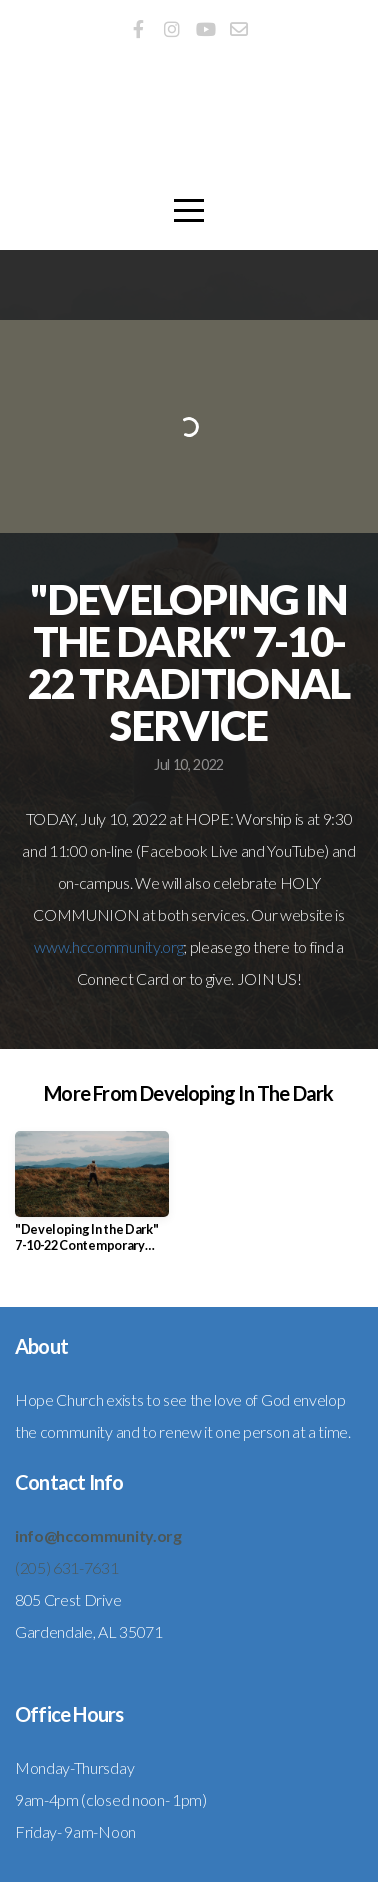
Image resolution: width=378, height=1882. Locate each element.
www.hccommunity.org (108, 946)
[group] (92, 1199)
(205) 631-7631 (67, 1567)
